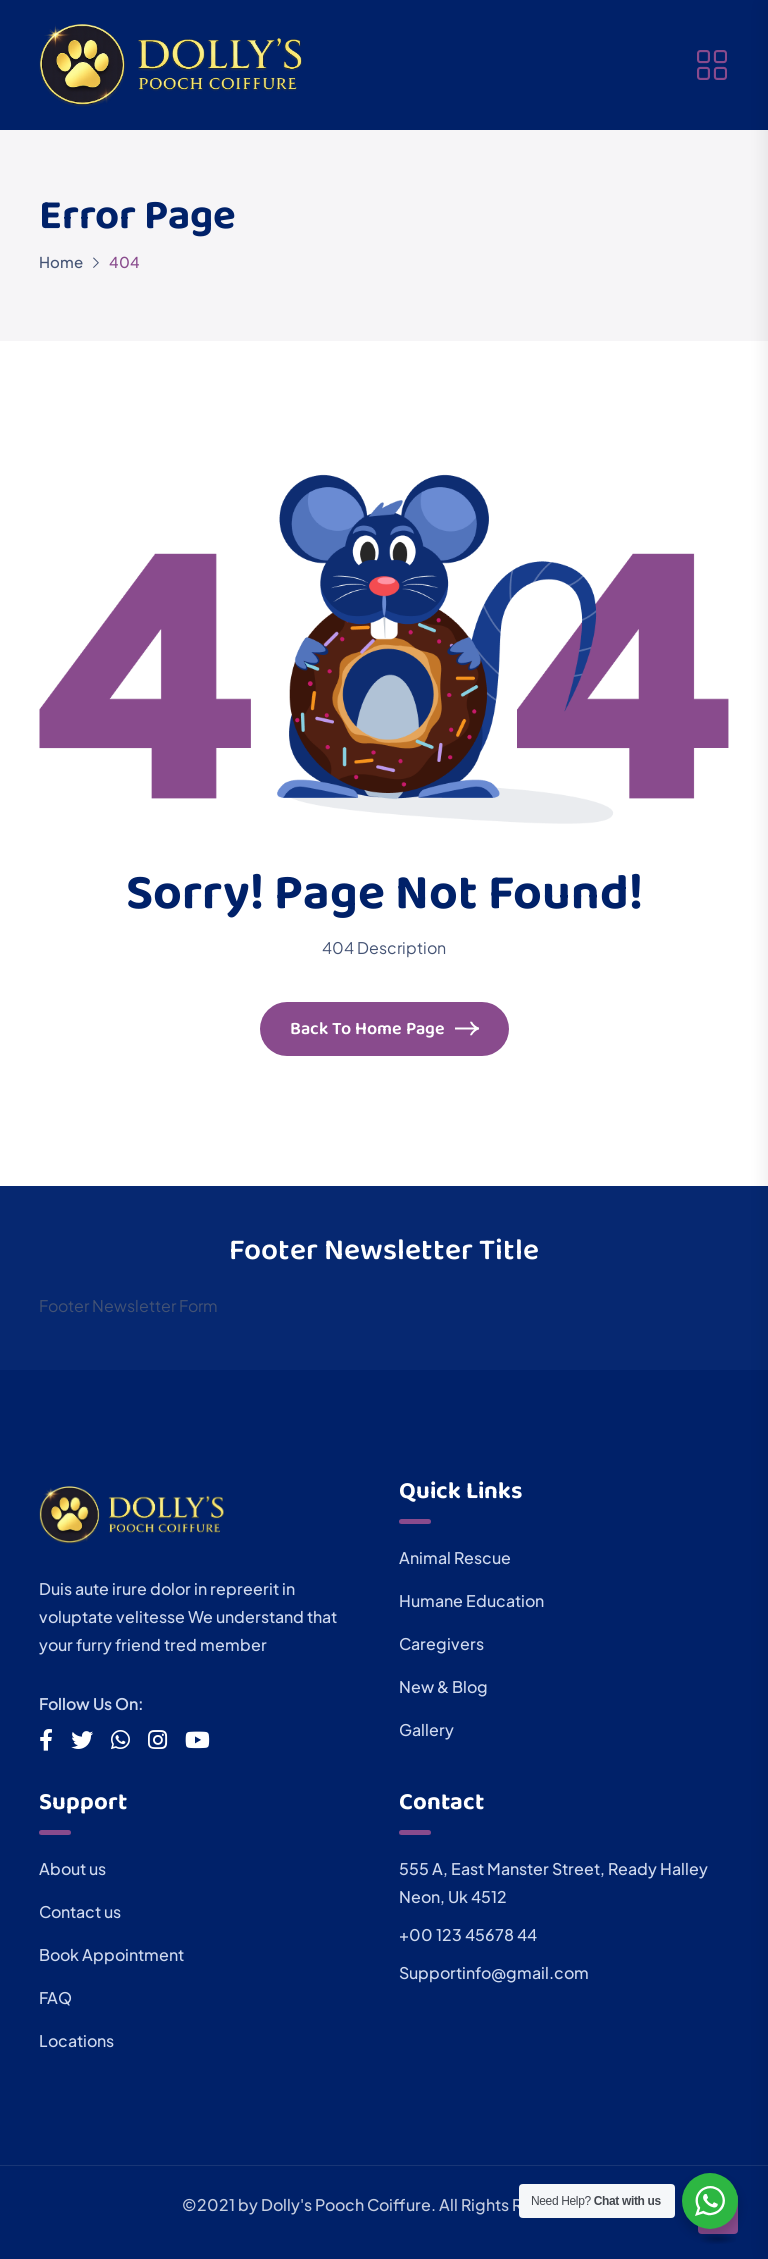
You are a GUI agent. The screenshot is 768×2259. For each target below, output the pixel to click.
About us (72, 1868)
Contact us (80, 1911)
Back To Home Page (384, 1031)
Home (61, 261)
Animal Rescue (455, 1557)
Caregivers (441, 1643)
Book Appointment (111, 1954)
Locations (76, 2040)
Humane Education (471, 1600)
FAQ (55, 1997)
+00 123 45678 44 (468, 1934)
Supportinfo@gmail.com (494, 1972)
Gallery (426, 1729)
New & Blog (443, 1686)
